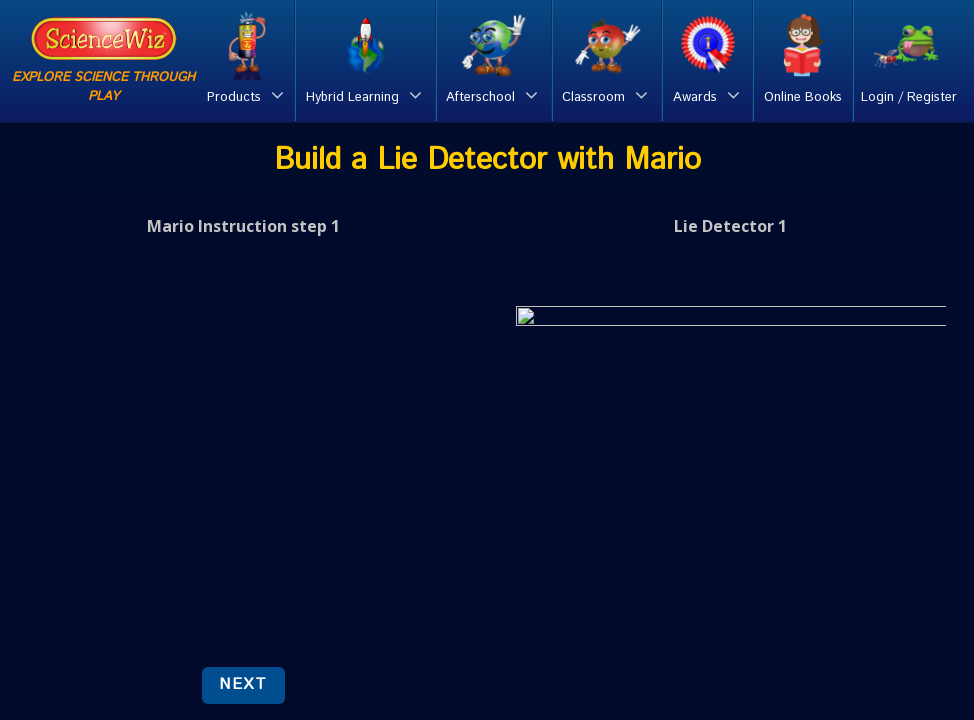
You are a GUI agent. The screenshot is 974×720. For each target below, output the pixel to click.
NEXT (243, 684)
